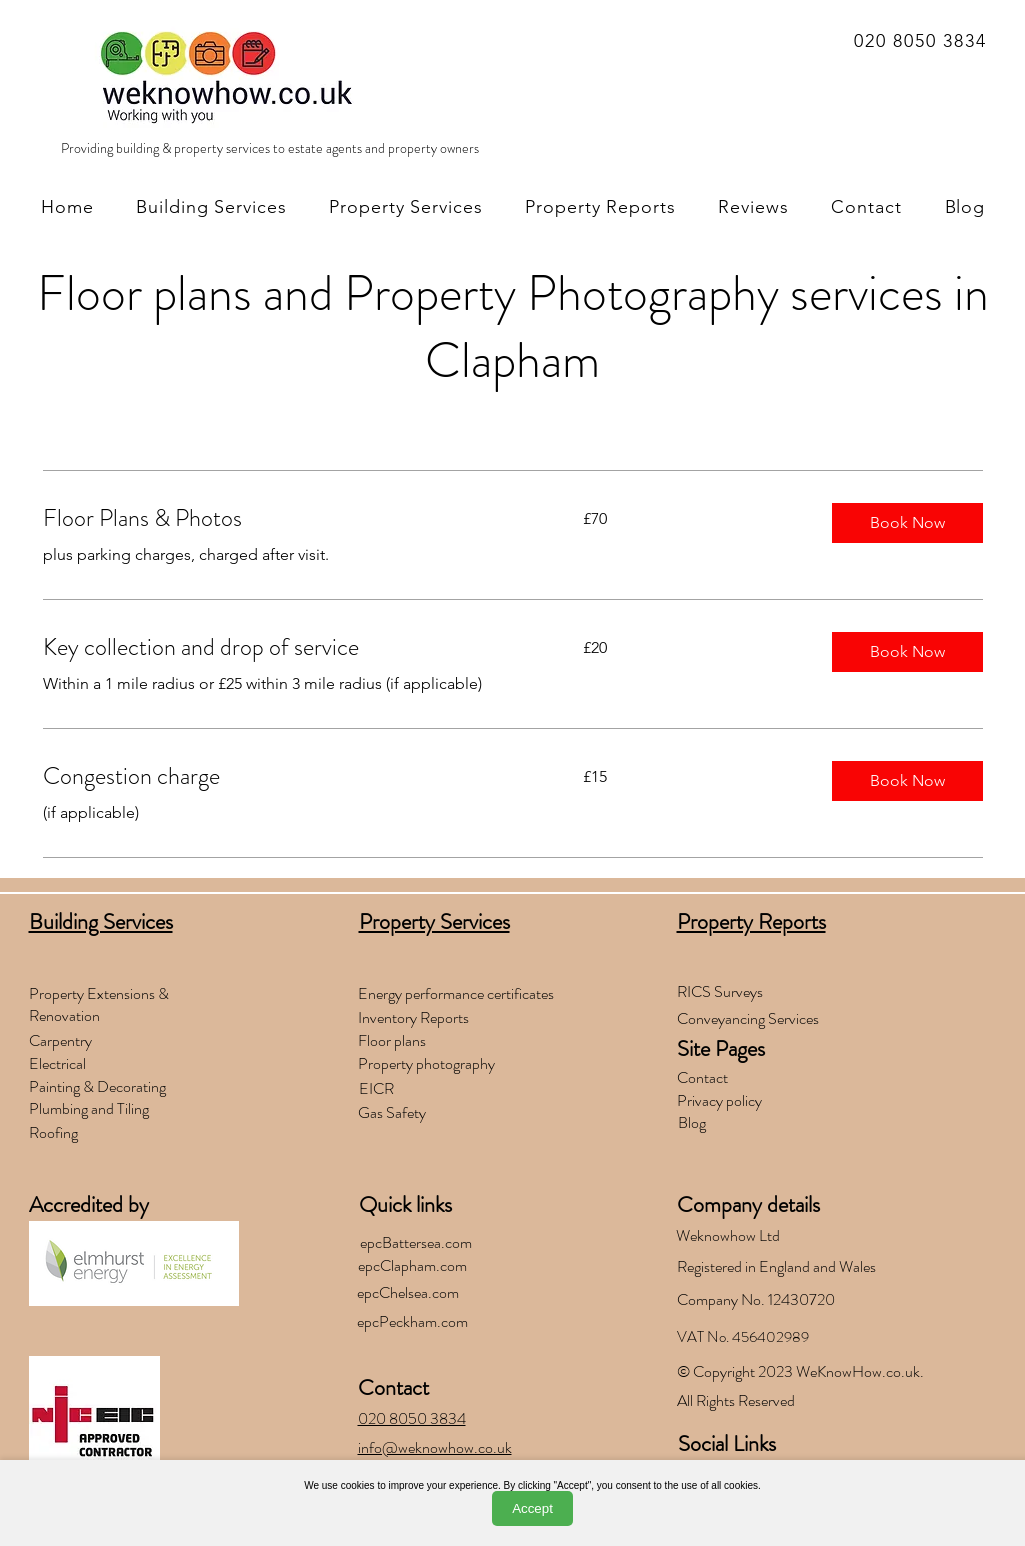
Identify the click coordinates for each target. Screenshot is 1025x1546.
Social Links (727, 1443)
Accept (532, 1508)
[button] (907, 523)
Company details (748, 1204)
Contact (393, 1387)
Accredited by (89, 1204)
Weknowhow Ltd (728, 1235)
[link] (289, 519)
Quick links (405, 1204)
